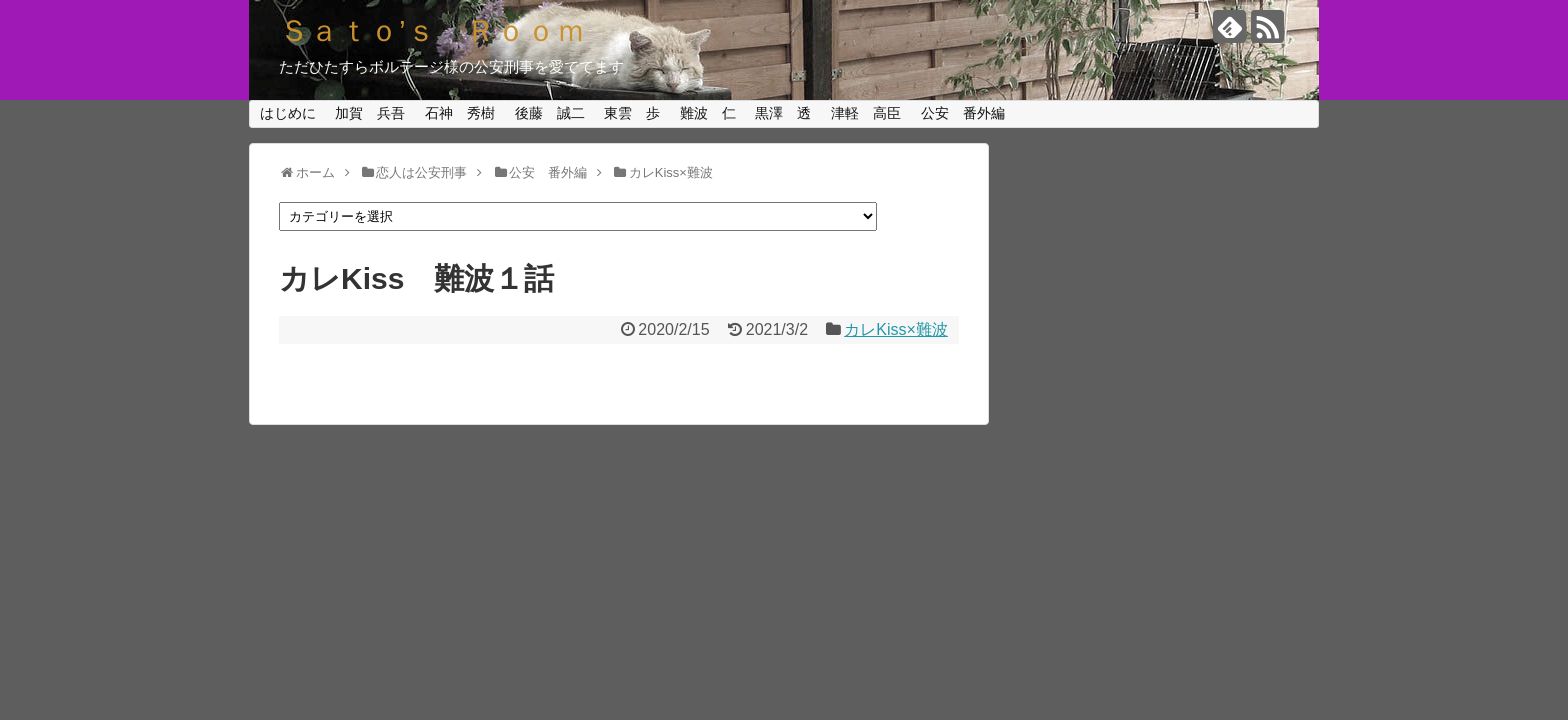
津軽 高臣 (866, 113)
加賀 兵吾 (370, 113)
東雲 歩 (632, 113)
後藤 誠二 (550, 113)
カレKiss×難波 (896, 329)
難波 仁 (708, 113)
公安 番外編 (963, 113)
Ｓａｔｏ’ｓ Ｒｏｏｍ (432, 30)
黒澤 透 (783, 113)
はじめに (288, 113)
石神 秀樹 (460, 113)
